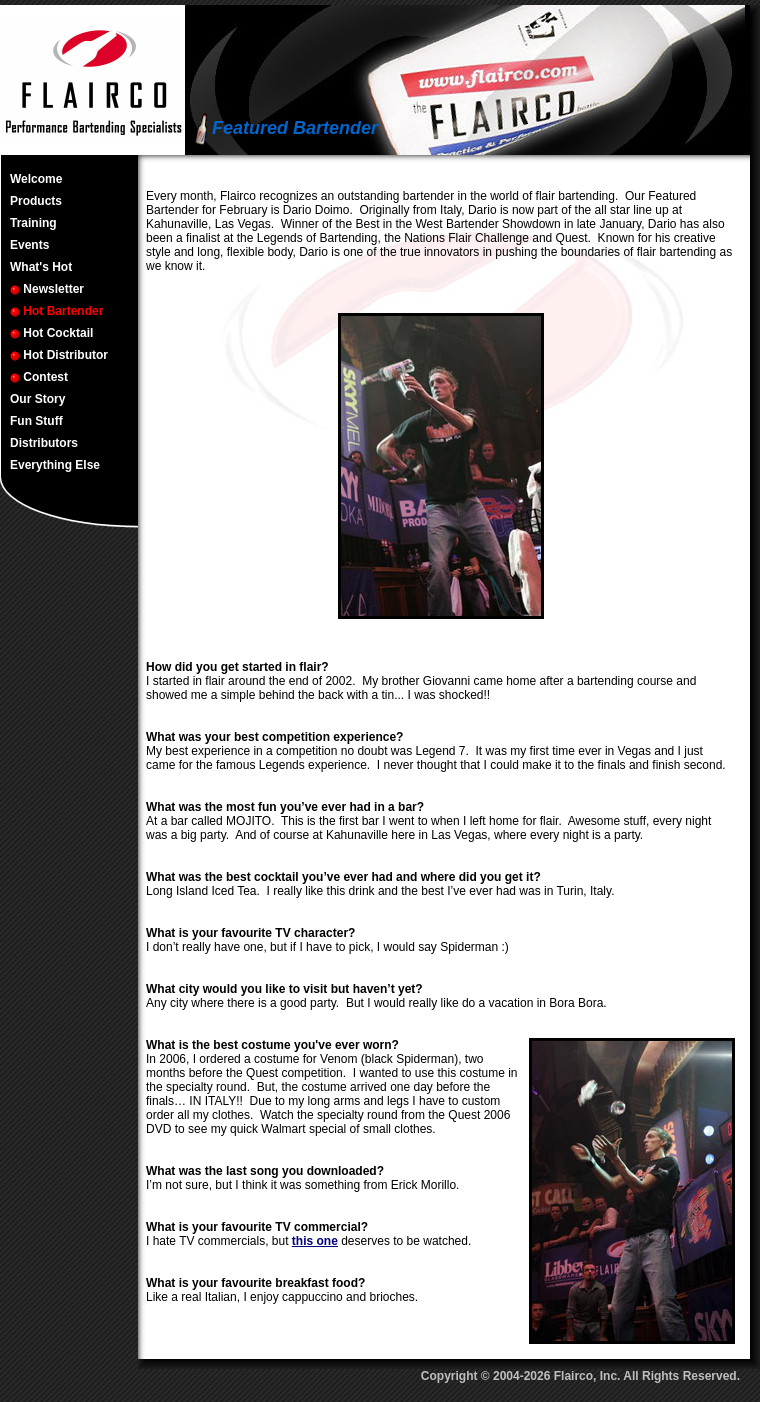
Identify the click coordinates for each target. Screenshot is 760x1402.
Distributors (44, 443)
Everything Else (55, 465)
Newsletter (47, 289)
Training (33, 223)
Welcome (36, 179)
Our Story (37, 399)
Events (29, 245)
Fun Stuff (36, 421)
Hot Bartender (56, 311)
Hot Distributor (59, 355)
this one (315, 1241)
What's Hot (41, 267)
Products (36, 201)
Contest (39, 377)
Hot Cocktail (51, 333)
